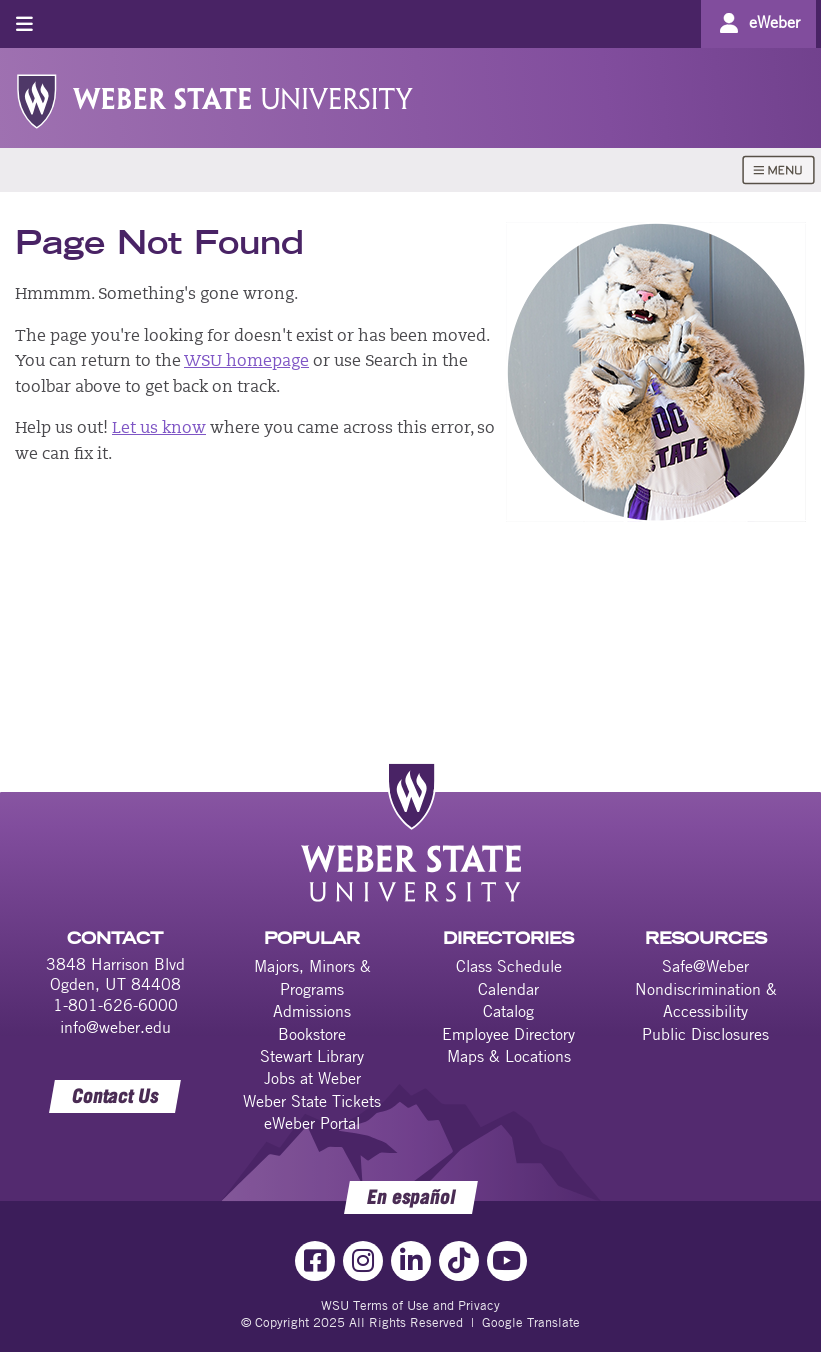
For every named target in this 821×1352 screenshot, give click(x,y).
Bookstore (312, 1034)
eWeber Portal (312, 1123)
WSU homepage (246, 362)
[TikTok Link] (459, 1261)
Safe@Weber (705, 966)
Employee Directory (508, 1034)
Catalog (508, 1011)
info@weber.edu (115, 1027)
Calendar (508, 989)
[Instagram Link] (363, 1261)
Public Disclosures (705, 1034)
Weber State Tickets (312, 1101)
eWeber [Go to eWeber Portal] (774, 22)
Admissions (312, 1011)
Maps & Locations (509, 1056)
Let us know (159, 429)
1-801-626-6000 (115, 1005)
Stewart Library (312, 1056)
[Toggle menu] (24, 23)
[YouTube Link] (507, 1261)
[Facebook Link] (315, 1261)
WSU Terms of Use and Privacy (410, 1305)
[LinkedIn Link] (411, 1261)
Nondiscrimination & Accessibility (706, 1000)
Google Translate (531, 1322)
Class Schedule (509, 966)
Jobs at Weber (312, 1078)
